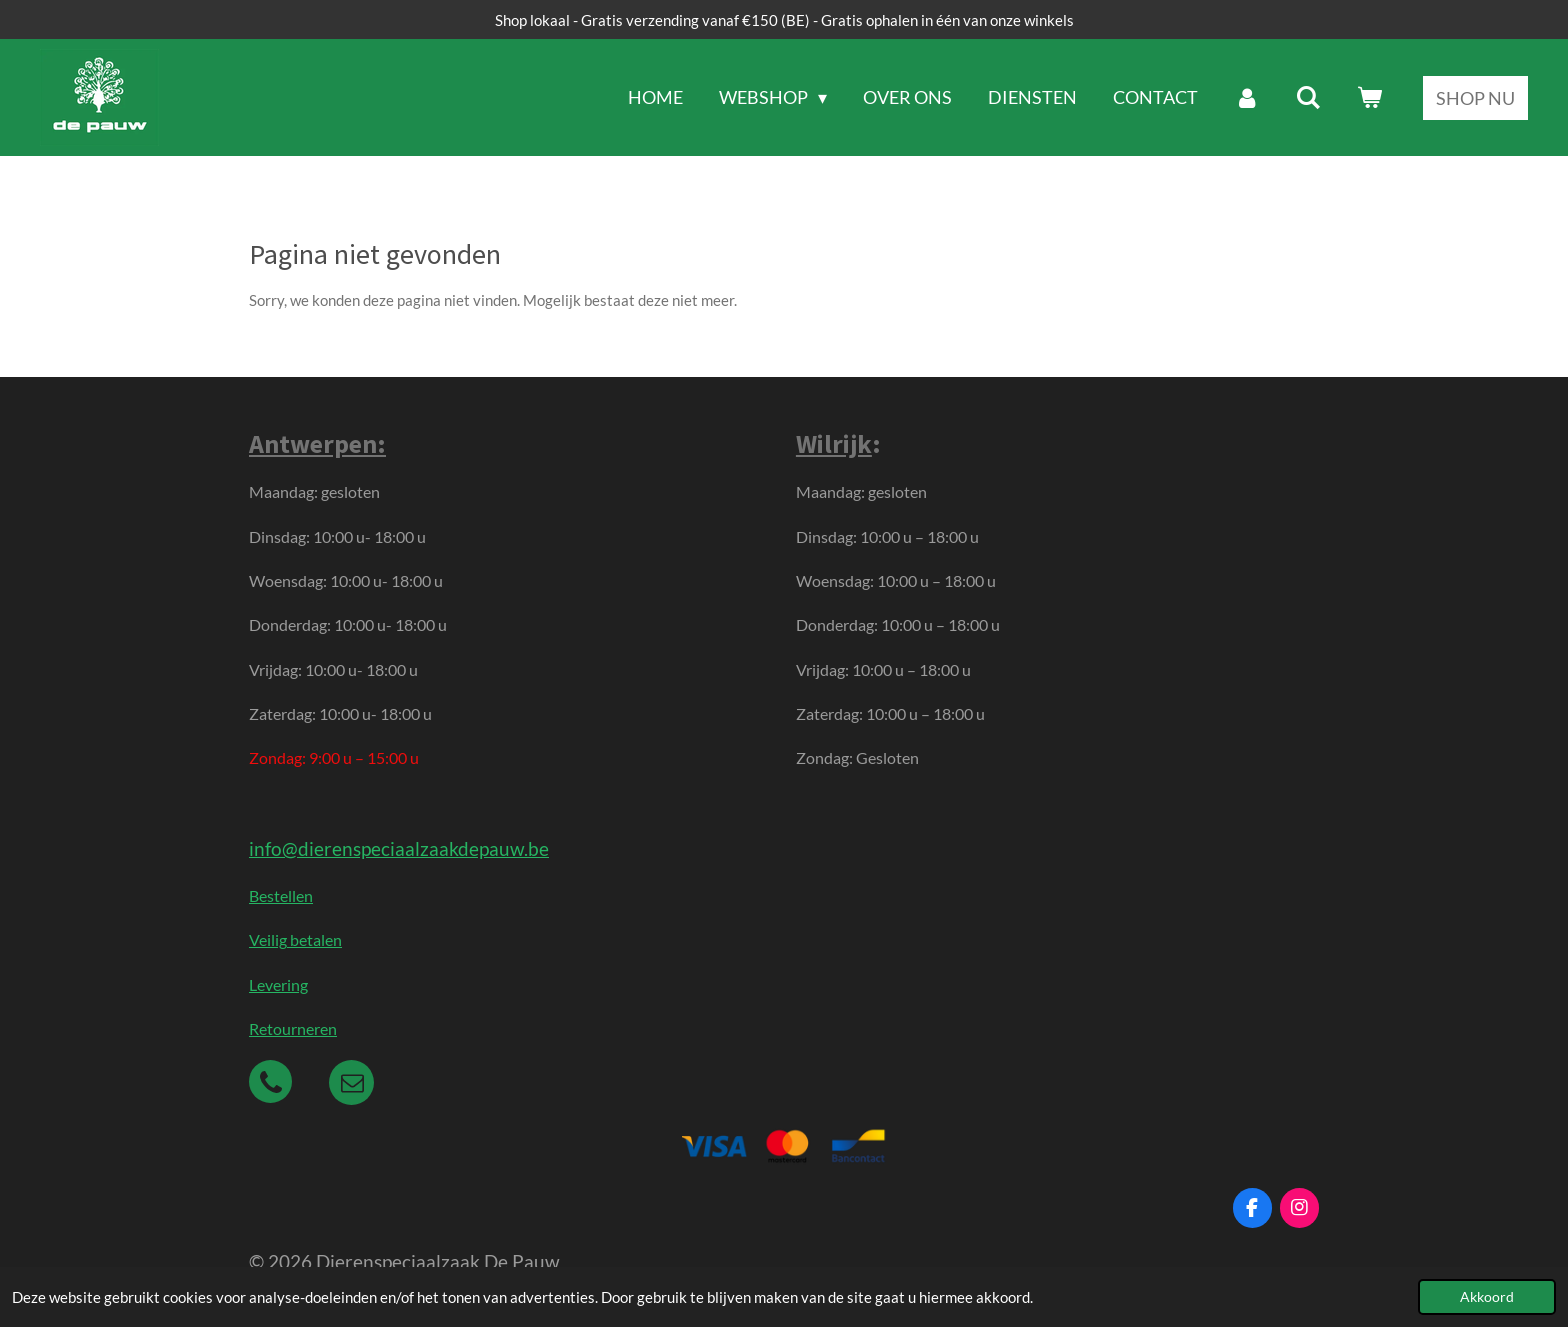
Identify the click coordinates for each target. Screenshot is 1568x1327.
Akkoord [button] (1487, 1297)
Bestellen (281, 895)
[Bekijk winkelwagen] (1369, 97)
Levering (278, 984)
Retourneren (293, 1028)
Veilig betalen (295, 939)
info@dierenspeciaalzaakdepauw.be (399, 848)
